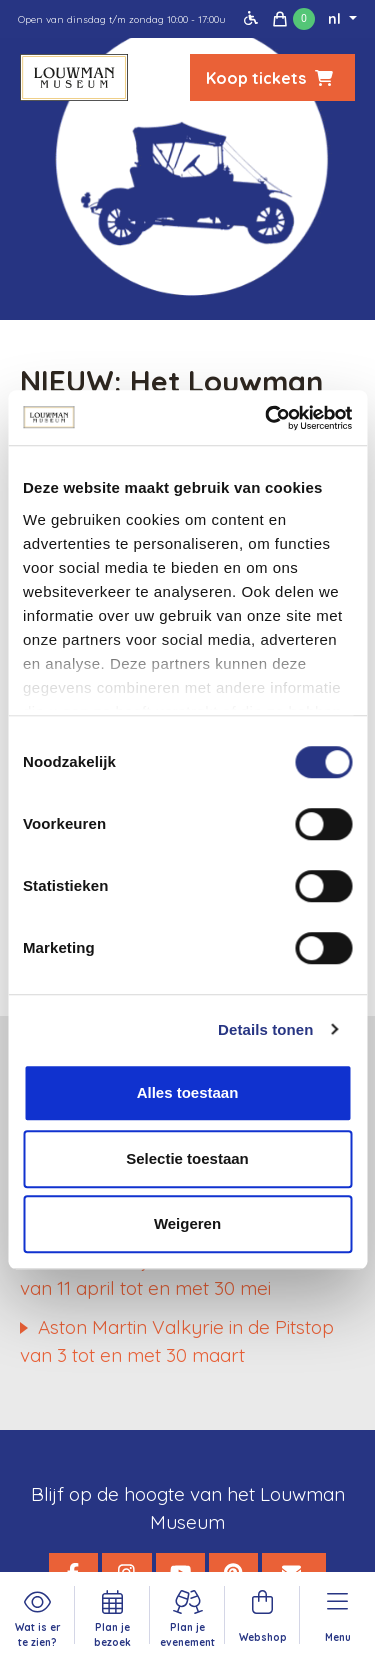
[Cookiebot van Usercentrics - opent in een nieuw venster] (267, 418)
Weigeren (187, 1223)
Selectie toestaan (187, 1158)
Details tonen (265, 1029)
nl (336, 19)
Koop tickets (272, 78)
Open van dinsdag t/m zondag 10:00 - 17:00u (122, 19)
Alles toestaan (188, 1092)
